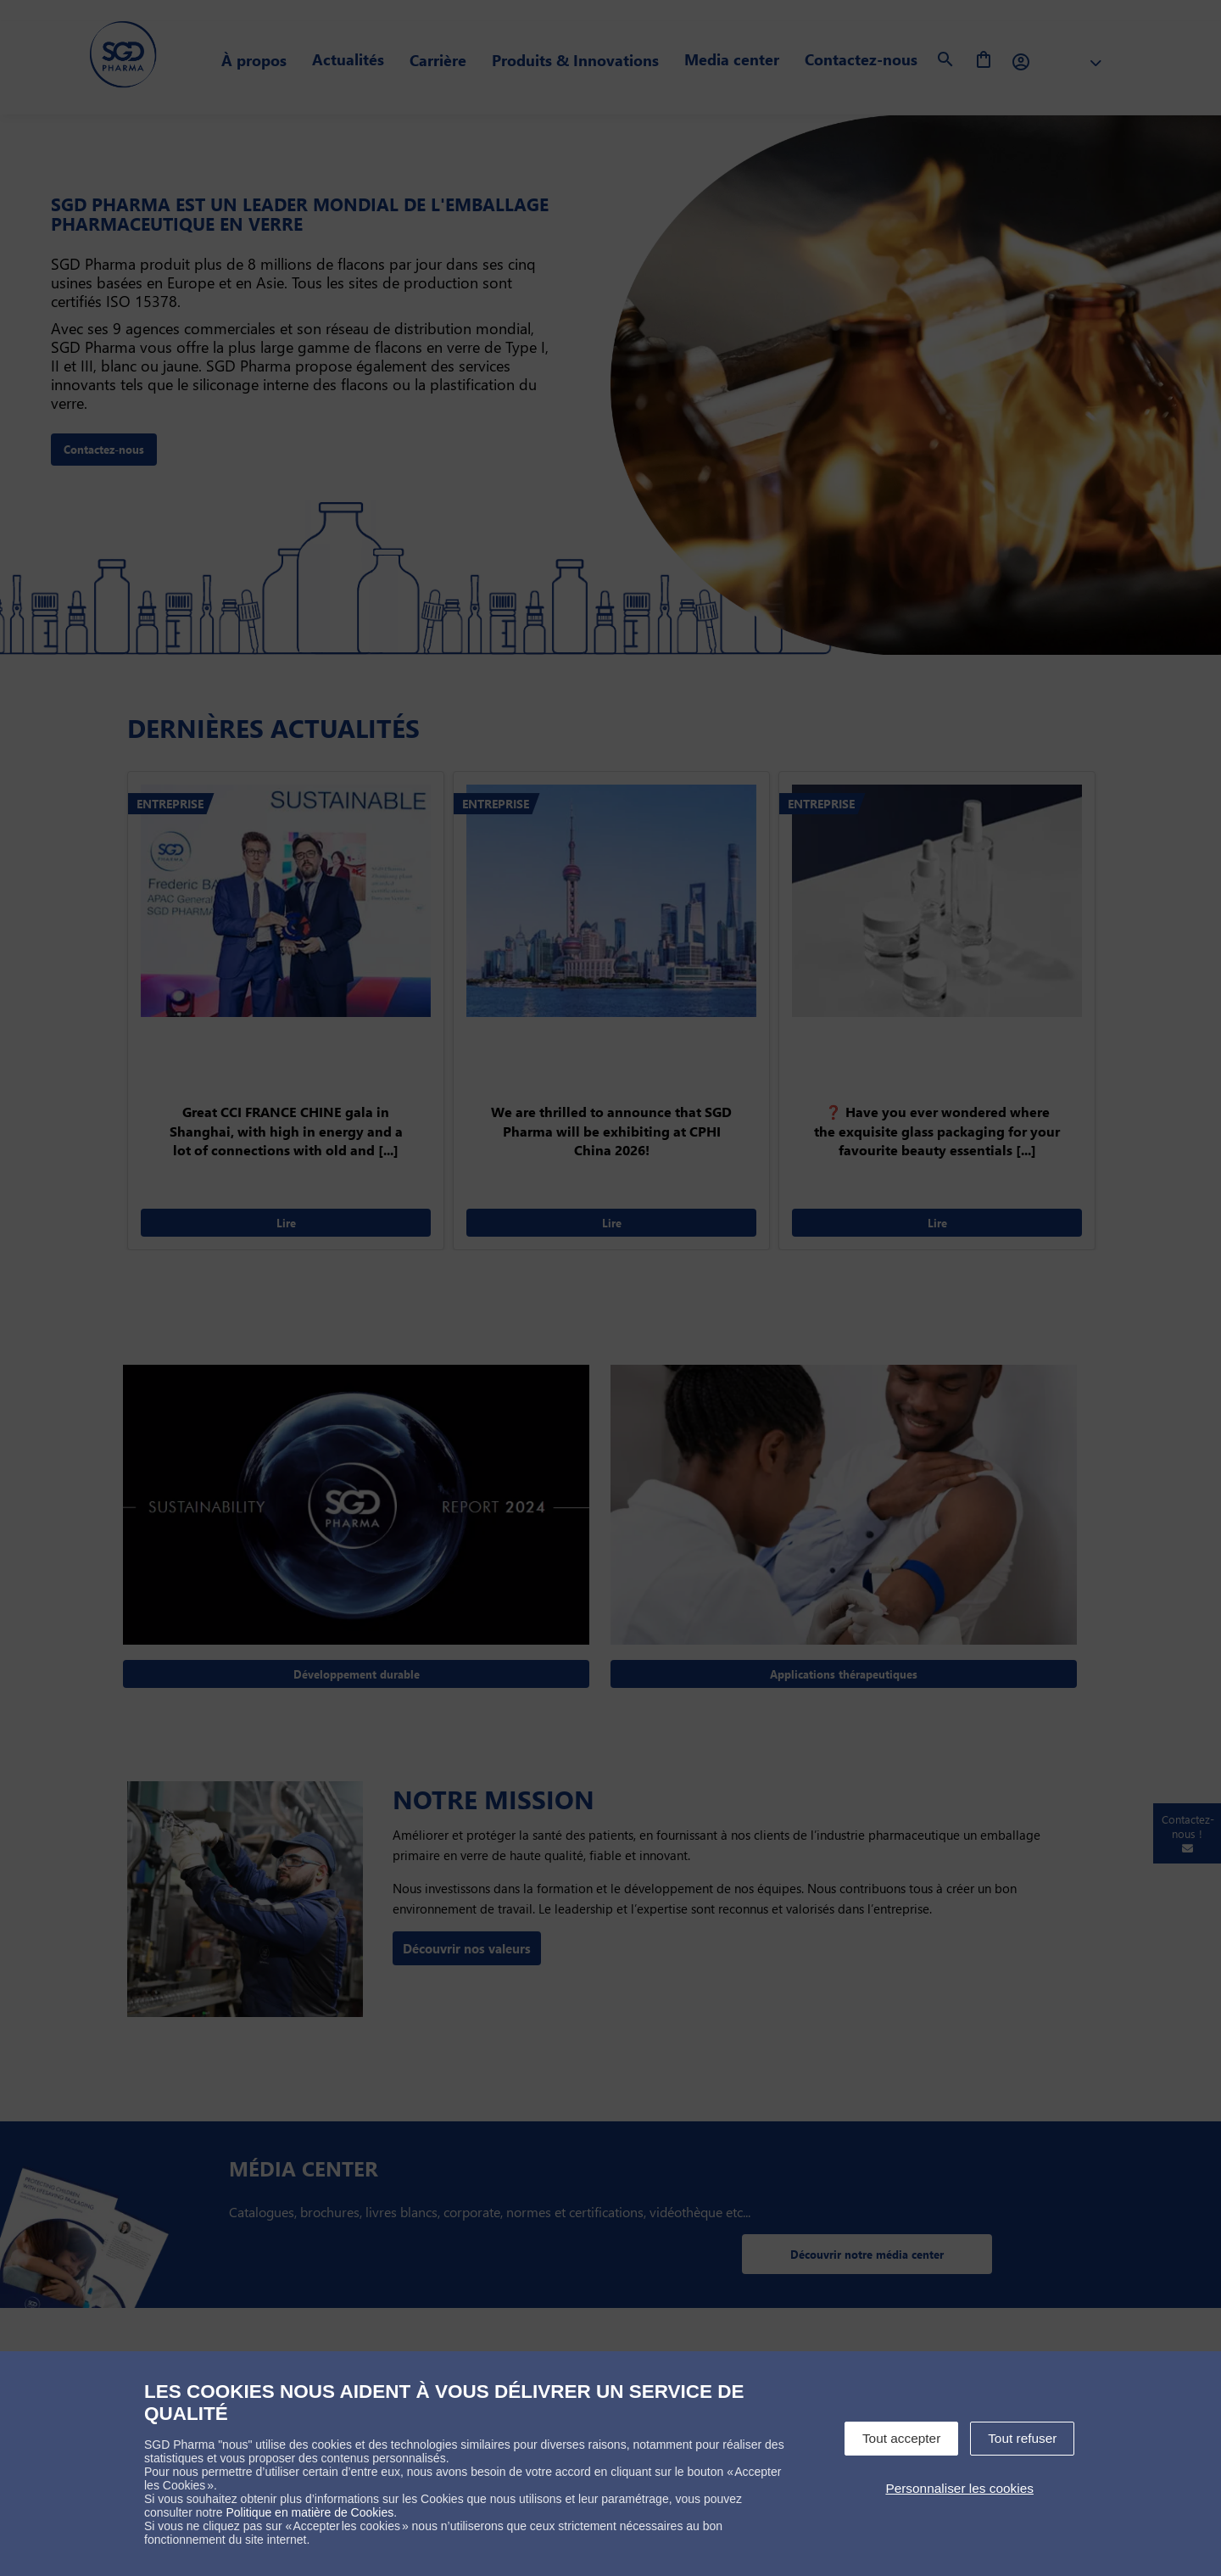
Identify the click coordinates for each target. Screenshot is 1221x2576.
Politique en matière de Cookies (310, 2512)
